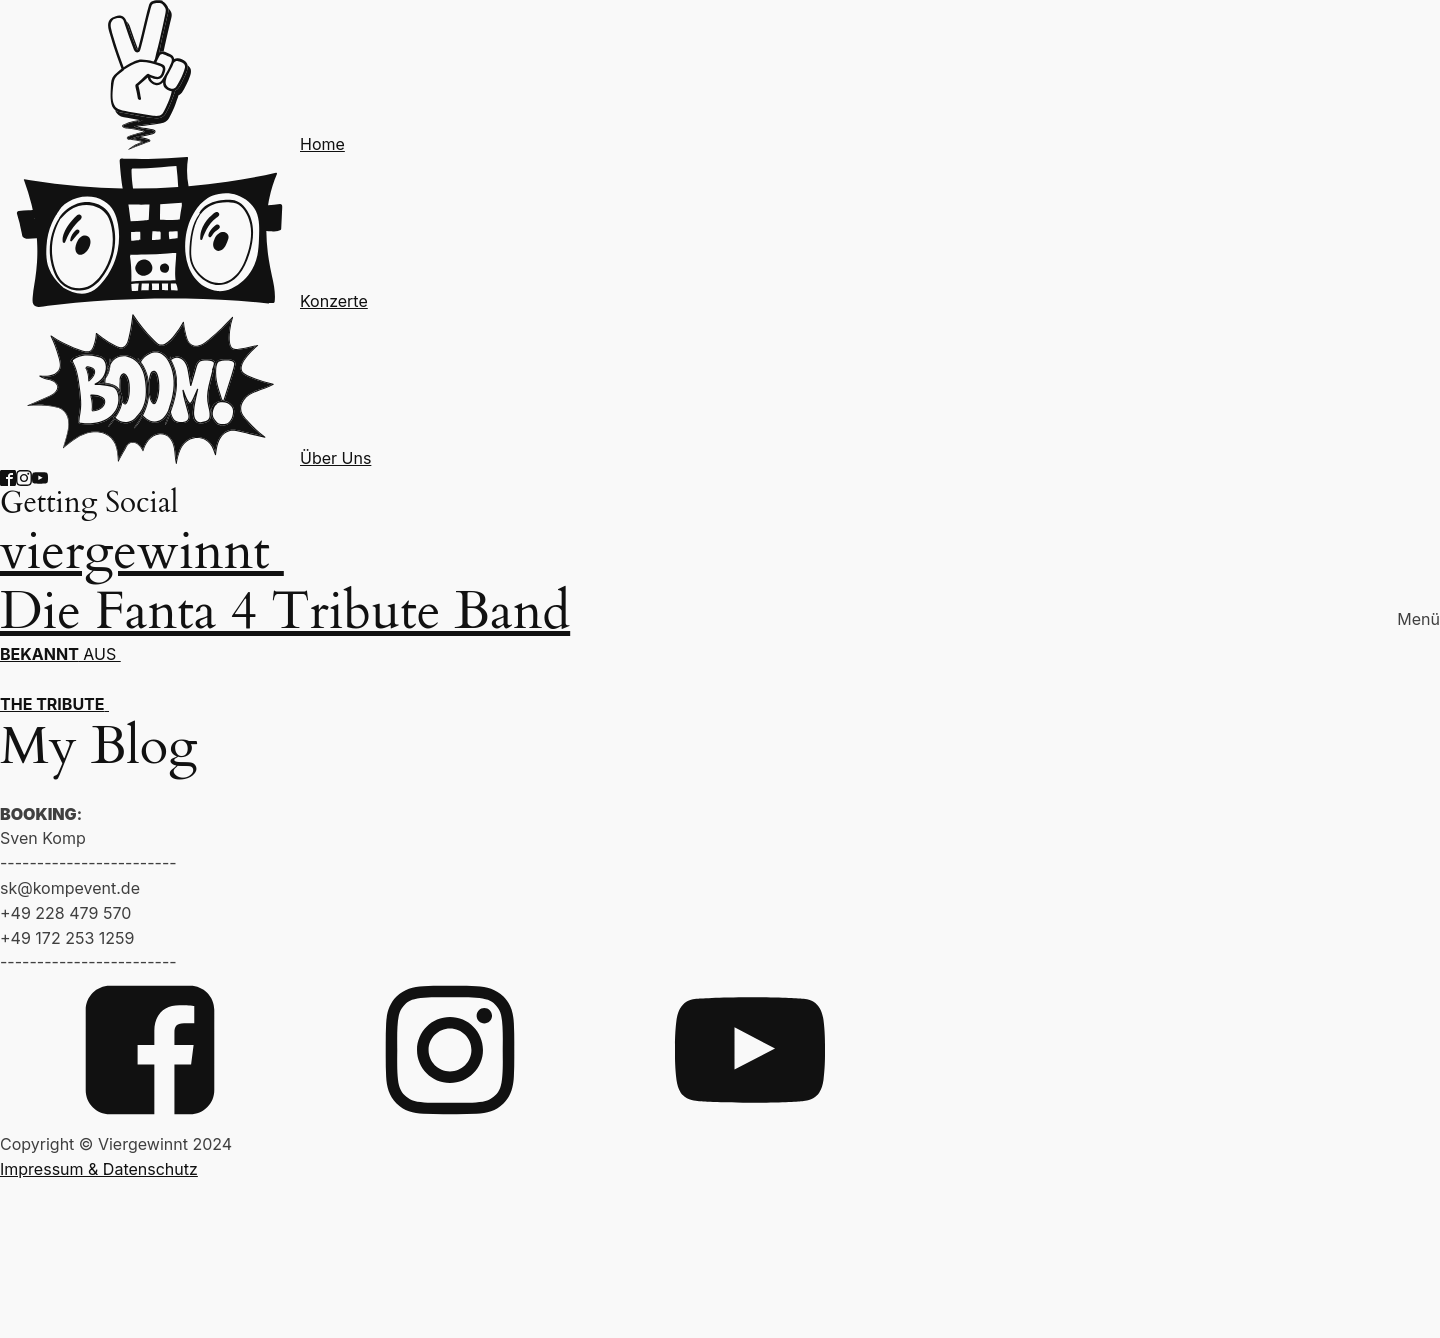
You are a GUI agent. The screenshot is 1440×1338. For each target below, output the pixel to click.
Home (322, 144)
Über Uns (335, 458)
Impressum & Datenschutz (99, 1169)
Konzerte (334, 301)
